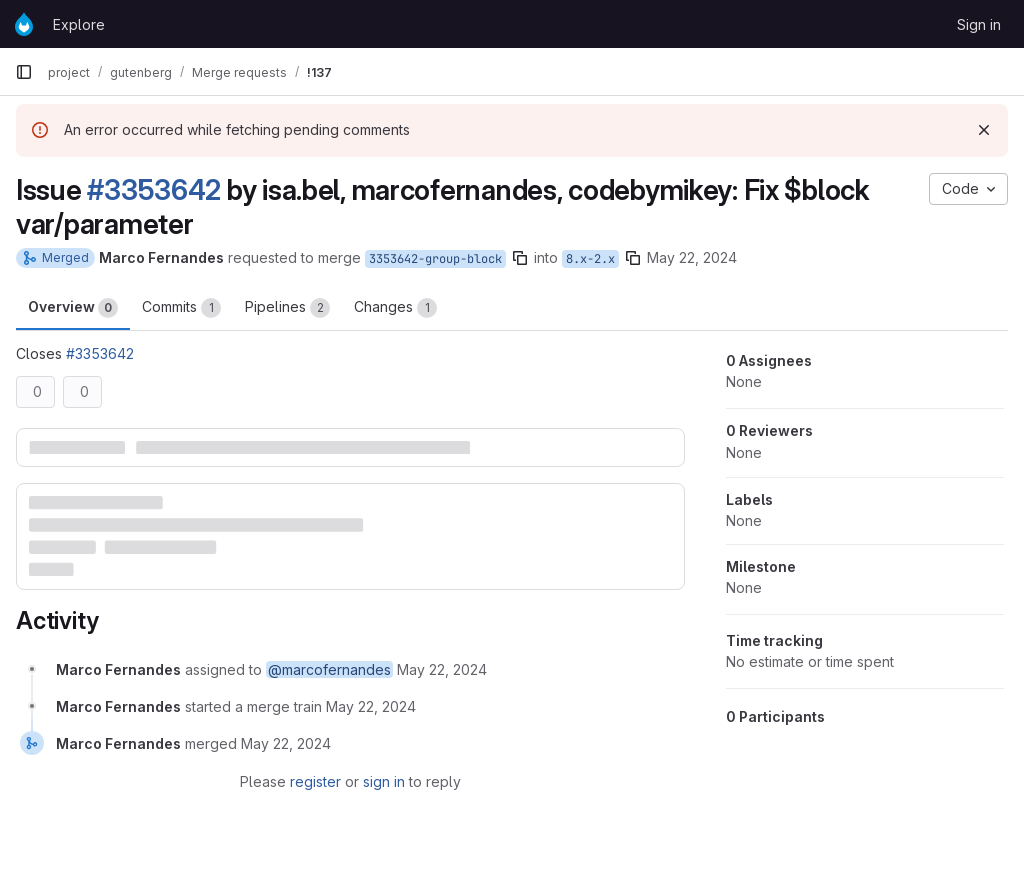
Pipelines (287, 308)
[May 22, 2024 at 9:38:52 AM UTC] (442, 669)
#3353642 (154, 190)
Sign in (979, 24)
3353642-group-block (435, 259)
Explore (79, 24)
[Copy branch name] (520, 258)
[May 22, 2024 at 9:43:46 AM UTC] (371, 706)
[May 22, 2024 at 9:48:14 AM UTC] (286, 743)
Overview (73, 308)
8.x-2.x (590, 259)
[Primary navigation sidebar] (24, 72)
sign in (384, 781)
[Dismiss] (984, 130)
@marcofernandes (329, 669)
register (315, 781)
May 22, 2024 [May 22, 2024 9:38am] (692, 257)
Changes (395, 308)
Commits (181, 308)
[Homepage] (24, 24)
